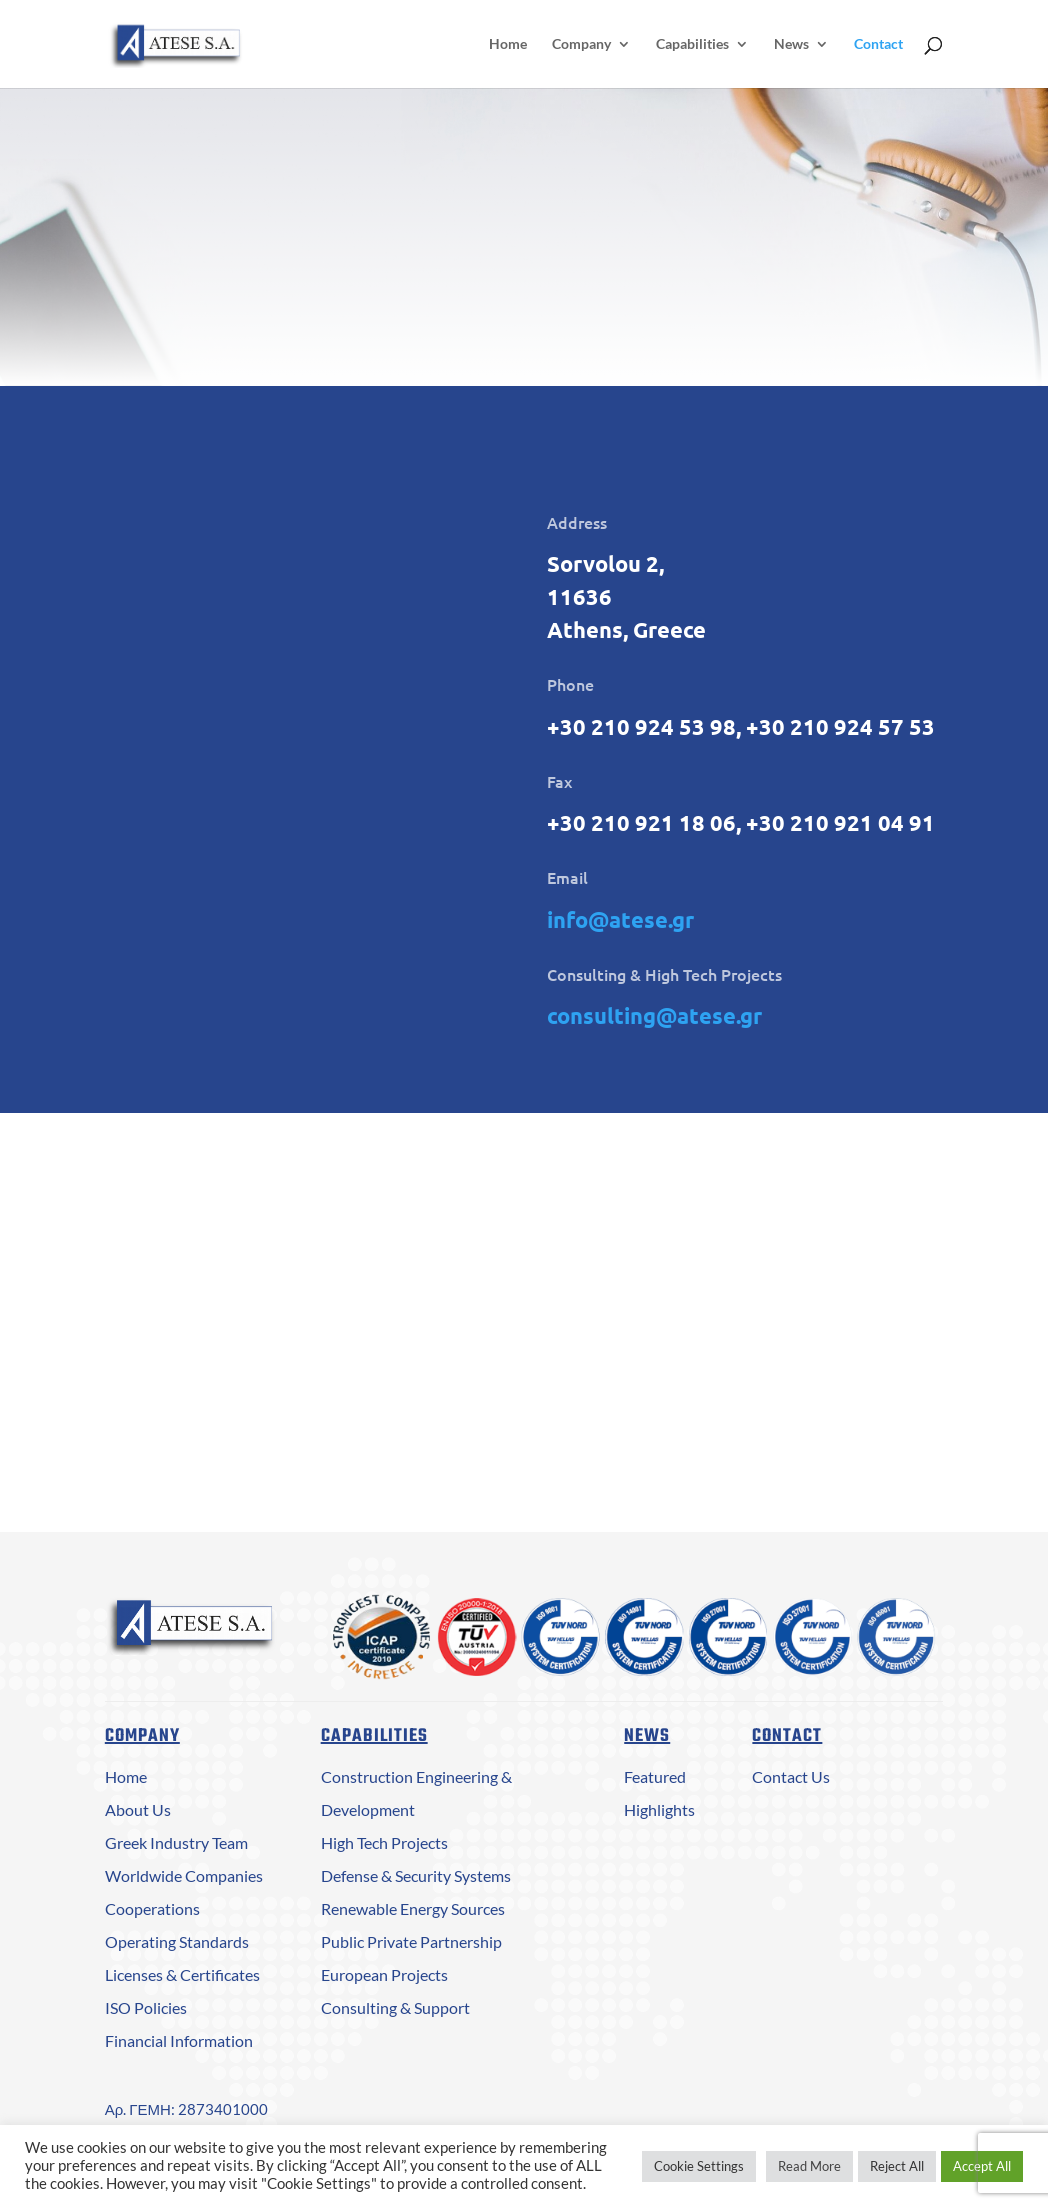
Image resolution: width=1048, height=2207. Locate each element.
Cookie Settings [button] (699, 2166)
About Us (138, 1809)
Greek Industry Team (176, 1842)
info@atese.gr (620, 919)
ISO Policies (146, 2007)
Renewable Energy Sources (413, 1908)
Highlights (659, 1809)
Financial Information (179, 2040)
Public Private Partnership (411, 1941)
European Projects (384, 1974)
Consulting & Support (395, 2007)
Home (508, 44)
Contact (878, 44)
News (791, 44)
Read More (809, 2166)
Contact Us (791, 1776)
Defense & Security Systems (416, 1875)
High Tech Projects (384, 1842)
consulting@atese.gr (654, 1015)
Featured (655, 1776)
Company (581, 44)
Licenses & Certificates (182, 1974)
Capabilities (692, 44)
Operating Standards (177, 1941)
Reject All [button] (897, 2166)
